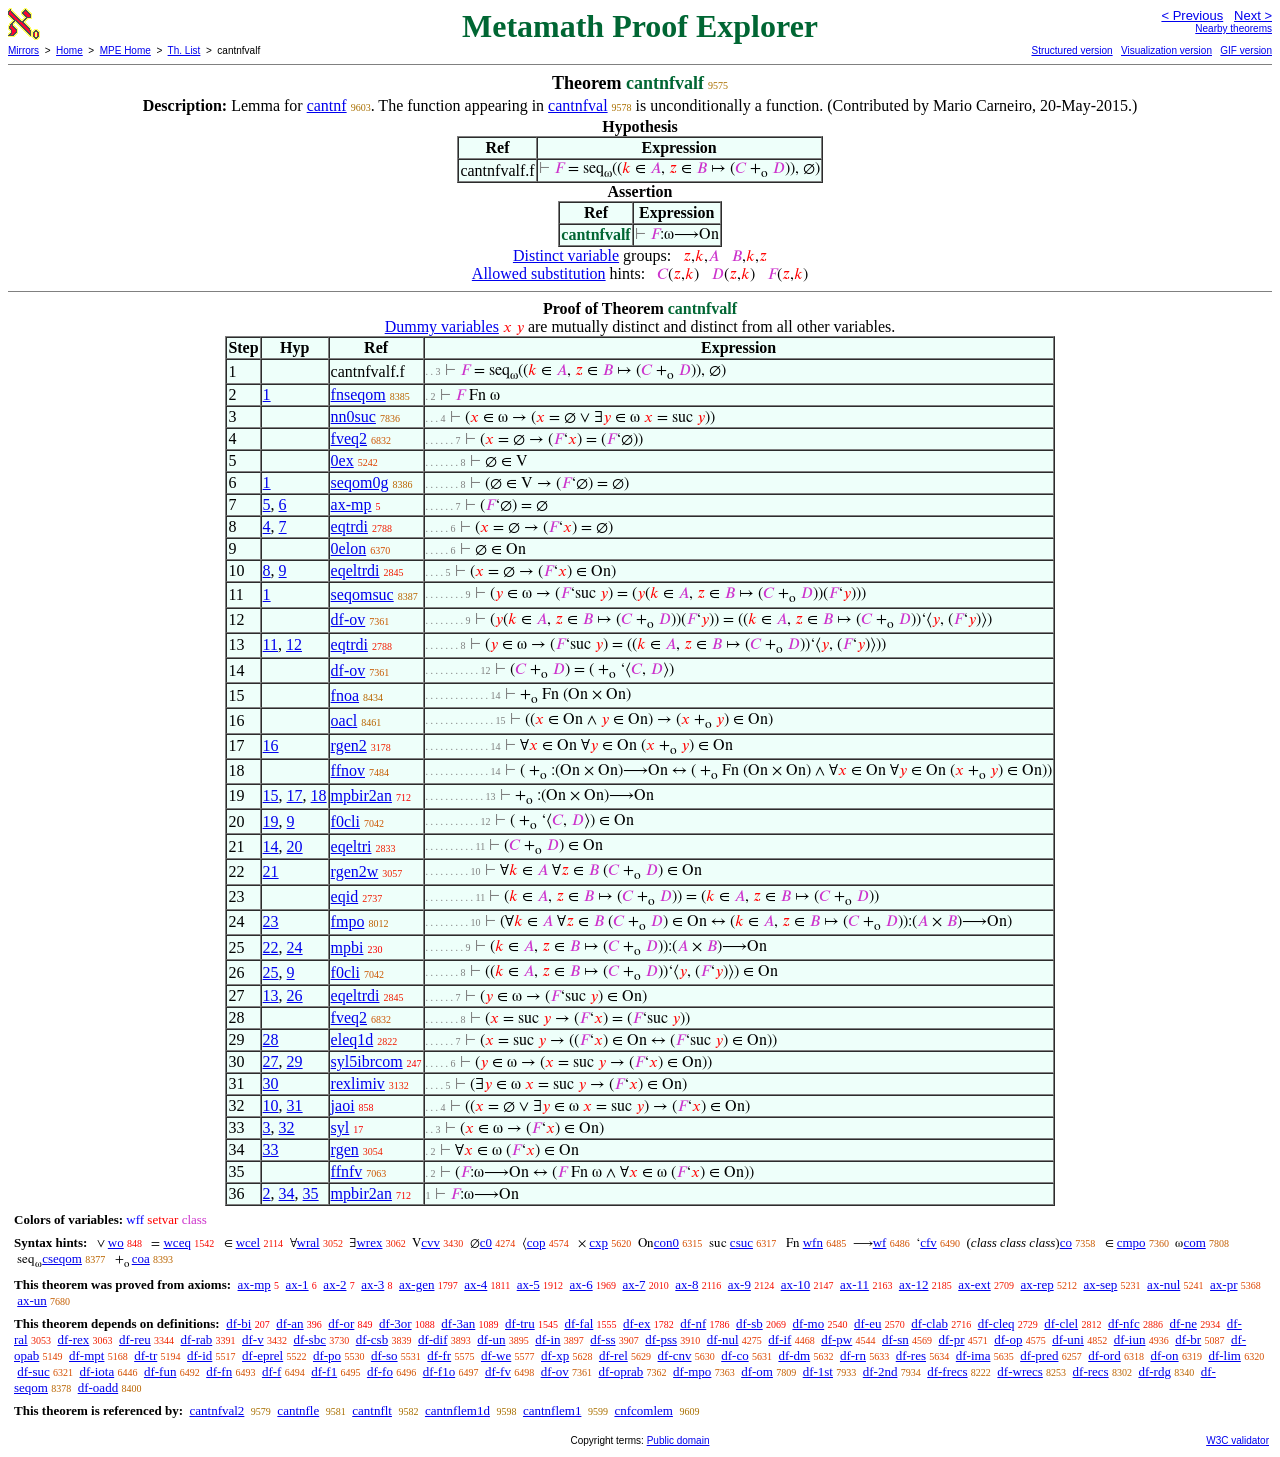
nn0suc (353, 416)
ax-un (32, 1300)
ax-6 (581, 1284)
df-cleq (996, 1323)
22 (271, 947)
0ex (342, 460)
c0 (486, 1242)
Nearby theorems (1233, 28)
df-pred (1039, 1355)
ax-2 (334, 1284)
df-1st (818, 1371)
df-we (496, 1355)
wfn (813, 1242)
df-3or (395, 1323)
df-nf (693, 1323)
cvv (430, 1242)
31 (295, 1105)
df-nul (723, 1339)
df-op (1008, 1339)
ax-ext (974, 1284)
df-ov (348, 619)
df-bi (238, 1323)
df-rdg (1154, 1371)
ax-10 (796, 1284)
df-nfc (1124, 1323)
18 (319, 795)
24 (295, 947)
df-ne (1182, 1323)
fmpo (348, 921)
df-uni (1068, 1339)
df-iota (97, 1371)
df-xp (555, 1355)
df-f (272, 1371)
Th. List (184, 50)
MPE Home (125, 50)
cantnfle (298, 1410)
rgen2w (355, 871)
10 (271, 1105)
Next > (1253, 15)
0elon (349, 548)
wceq (176, 1242)
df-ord (1104, 1355)
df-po (327, 1355)
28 (271, 1039)
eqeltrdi (355, 570)
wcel (248, 1242)
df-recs (1091, 1371)
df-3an (458, 1323)
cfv (928, 1242)
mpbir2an (361, 795)
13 (271, 995)
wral (308, 1242)
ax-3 (372, 1284)
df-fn (219, 1371)
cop (536, 1242)
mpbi (347, 947)
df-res (911, 1355)
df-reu (135, 1339)
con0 (666, 1242)
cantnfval (578, 105)
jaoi (343, 1105)
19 (271, 821)
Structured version (1071, 50)
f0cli (345, 821)
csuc (741, 1242)
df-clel (1061, 1323)
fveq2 (349, 438)
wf (880, 1242)
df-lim (1224, 1355)
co (1066, 1242)
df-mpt (86, 1355)
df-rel (613, 1355)
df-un (491, 1339)
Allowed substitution (539, 273)
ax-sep (1100, 1284)
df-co (734, 1355)
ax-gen (416, 1284)
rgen (345, 1149)
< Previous (1192, 15)
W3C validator (1237, 1440)
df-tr (145, 1355)
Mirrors (23, 50)
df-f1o (439, 1371)
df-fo (380, 1371)
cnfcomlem (643, 1410)
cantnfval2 (216, 1410)
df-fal (578, 1323)
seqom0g (360, 482)
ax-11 (854, 1284)
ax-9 (739, 1284)
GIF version (1246, 50)
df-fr (439, 1355)
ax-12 (914, 1284)
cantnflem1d (457, 1410)
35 (311, 1193)
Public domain (678, 1440)
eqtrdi (349, 526)
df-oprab (621, 1371)
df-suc (33, 1371)
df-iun (1130, 1339)
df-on (1164, 1355)
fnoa (345, 695)
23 (271, 921)
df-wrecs (1019, 1371)
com (1194, 1242)
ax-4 (475, 1284)
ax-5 (528, 1284)
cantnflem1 (552, 1410)
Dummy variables (442, 326)
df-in (547, 1339)
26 (295, 995)
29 (295, 1061)
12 (294, 644)
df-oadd (98, 1387)
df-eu (867, 1323)
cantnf (327, 105)
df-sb (749, 1323)
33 (271, 1149)
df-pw (836, 1339)
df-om (757, 1371)
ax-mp (351, 504)
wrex (369, 1242)
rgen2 (349, 745)
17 (295, 795)
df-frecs (947, 1371)
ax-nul (1163, 1284)
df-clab (929, 1323)
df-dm (794, 1355)
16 (271, 745)
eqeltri (351, 846)
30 (271, 1083)
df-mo (808, 1323)
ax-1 (297, 1284)
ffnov (348, 770)
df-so (384, 1355)
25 (271, 972)
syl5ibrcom (367, 1061)
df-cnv (675, 1355)
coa (141, 1258)
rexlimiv (358, 1083)
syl (340, 1127)
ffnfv (347, 1171)
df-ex (636, 1323)
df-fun (160, 1371)
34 (287, 1193)
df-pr (951, 1339)
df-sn (895, 1339)
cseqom (62, 1258)
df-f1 (324, 1371)
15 (271, 795)
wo (116, 1242)
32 (287, 1127)
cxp (598, 1242)
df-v (253, 1339)
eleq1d (352, 1039)
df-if (779, 1339)
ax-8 (686, 1284)
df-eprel (262, 1355)
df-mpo (692, 1371)
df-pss (661, 1339)
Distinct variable (566, 255)
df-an (289, 1323)
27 (271, 1061)
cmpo (1131, 1242)
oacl (344, 720)
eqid (345, 896)
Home (69, 50)
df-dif (433, 1339)
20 (295, 846)
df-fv (498, 1371)
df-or (341, 1323)
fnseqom (358, 394)
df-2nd (880, 1371)
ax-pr (1223, 1284)
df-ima (973, 1355)
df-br (1188, 1339)
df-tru (520, 1323)
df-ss (602, 1339)
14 (271, 846)
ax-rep (1036, 1284)
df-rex (73, 1339)
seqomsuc (362, 594)
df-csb (372, 1339)
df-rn (853, 1355)
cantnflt (372, 1410)
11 (270, 644)
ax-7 (633, 1284)
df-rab (197, 1339)
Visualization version (1166, 50)
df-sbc (309, 1339)
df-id (199, 1355)
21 (271, 871)
